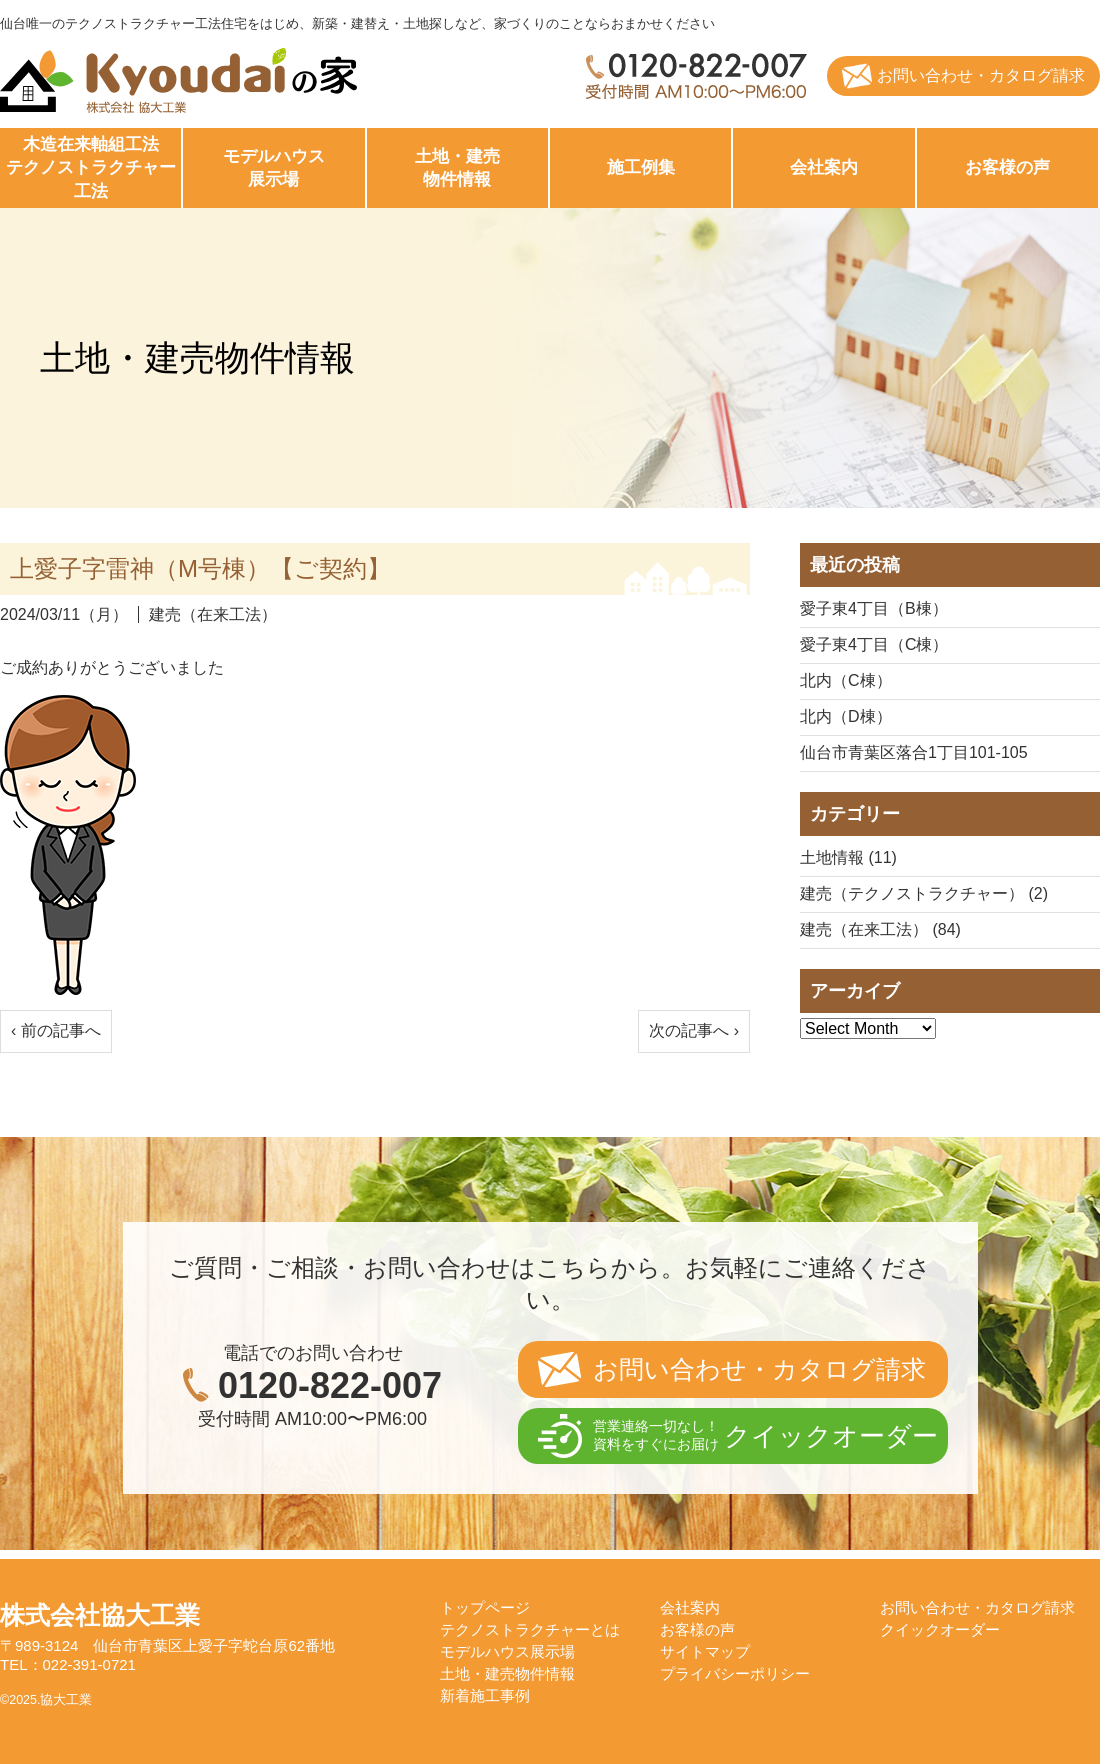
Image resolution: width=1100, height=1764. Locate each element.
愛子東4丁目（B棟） (874, 608)
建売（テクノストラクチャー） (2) (924, 893)
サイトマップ (705, 1651)
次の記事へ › (694, 1030)
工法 (90, 167)
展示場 (273, 167)
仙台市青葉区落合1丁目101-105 (914, 752)
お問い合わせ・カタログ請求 (981, 75)
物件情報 (457, 167)
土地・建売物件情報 (507, 1673)
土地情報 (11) (848, 857)
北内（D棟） (846, 716)
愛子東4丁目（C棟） (874, 644)
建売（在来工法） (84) (880, 929)
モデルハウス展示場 (507, 1651)
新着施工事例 (485, 1695)
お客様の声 (1007, 167)
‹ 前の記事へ (56, 1030)
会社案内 (824, 167)
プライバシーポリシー (735, 1673)
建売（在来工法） (213, 614)
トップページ (485, 1607)
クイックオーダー (940, 1629)
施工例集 (641, 167)
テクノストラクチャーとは (530, 1629)
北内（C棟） (846, 680)
